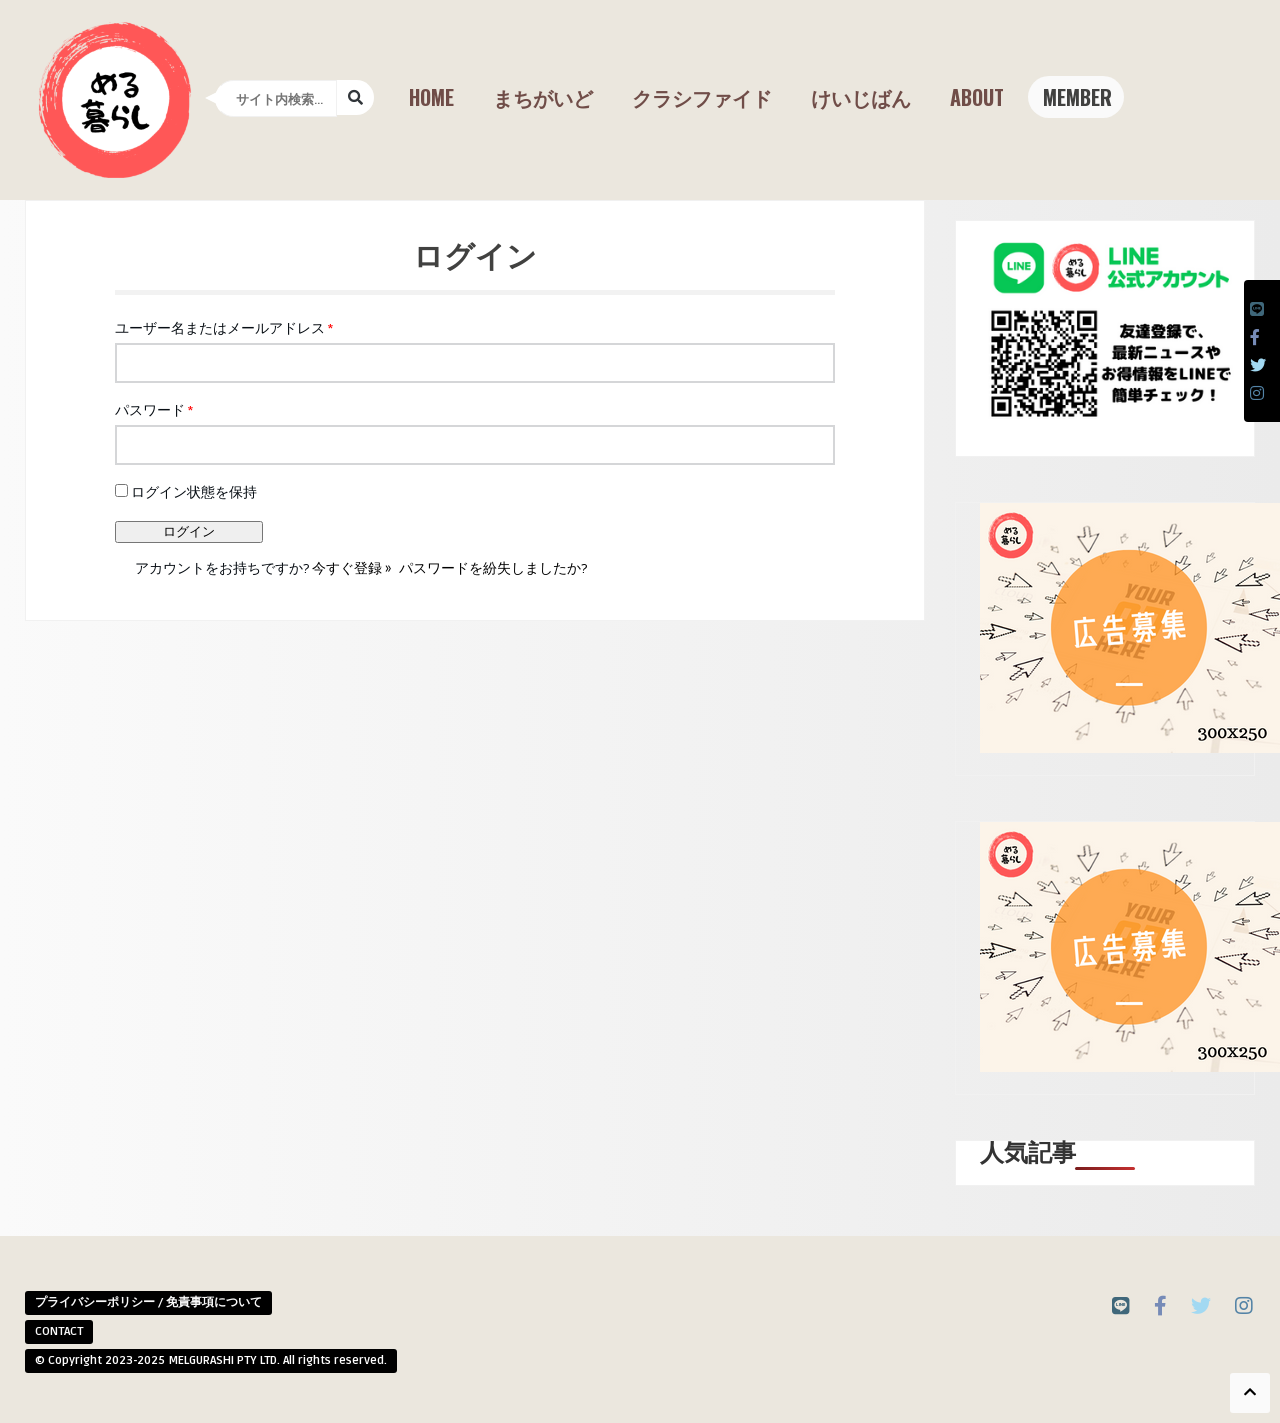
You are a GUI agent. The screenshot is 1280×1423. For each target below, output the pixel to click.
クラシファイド (702, 97)
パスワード (154, 410)
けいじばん (861, 97)
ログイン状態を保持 (186, 492)
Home (431, 97)
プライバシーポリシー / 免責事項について (148, 1302)
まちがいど (543, 97)
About (977, 97)
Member (1077, 97)
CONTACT (59, 1331)
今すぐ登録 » (351, 568)
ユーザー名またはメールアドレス (224, 328)
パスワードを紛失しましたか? (493, 568)
